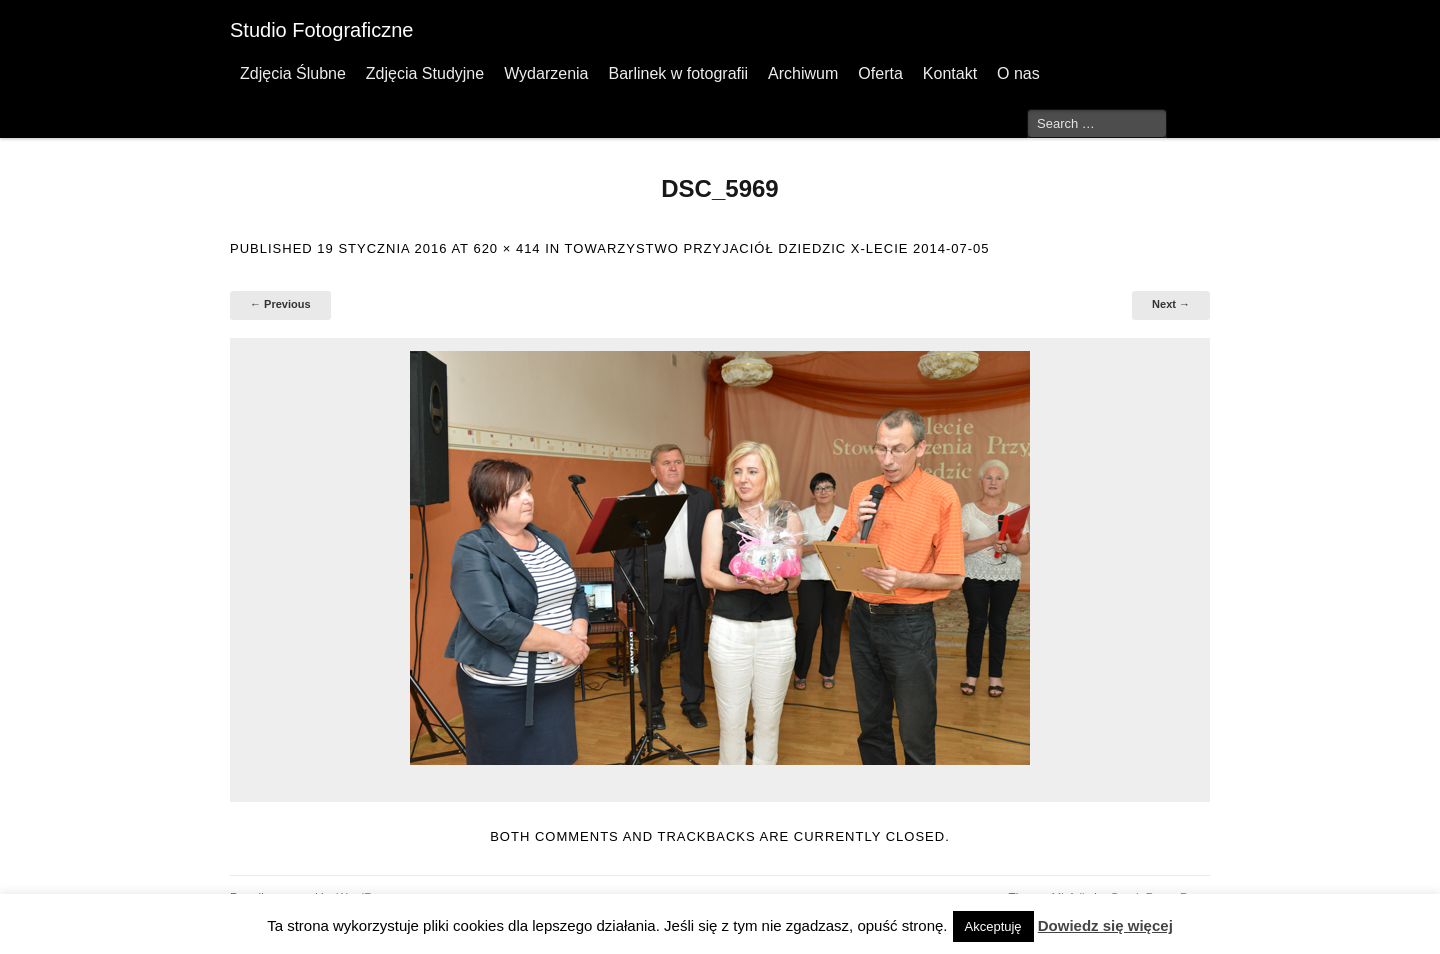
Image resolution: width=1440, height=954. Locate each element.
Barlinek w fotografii (678, 73)
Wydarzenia (546, 73)
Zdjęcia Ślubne (293, 73)
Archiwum (803, 73)
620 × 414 (506, 248)
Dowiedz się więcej (1105, 925)
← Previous (280, 304)
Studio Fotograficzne (321, 30)
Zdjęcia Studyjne (425, 73)
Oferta (880, 73)
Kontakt (950, 73)
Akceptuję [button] (993, 926)
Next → (1171, 304)
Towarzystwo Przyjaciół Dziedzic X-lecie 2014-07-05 (777, 248)
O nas (1018, 73)
